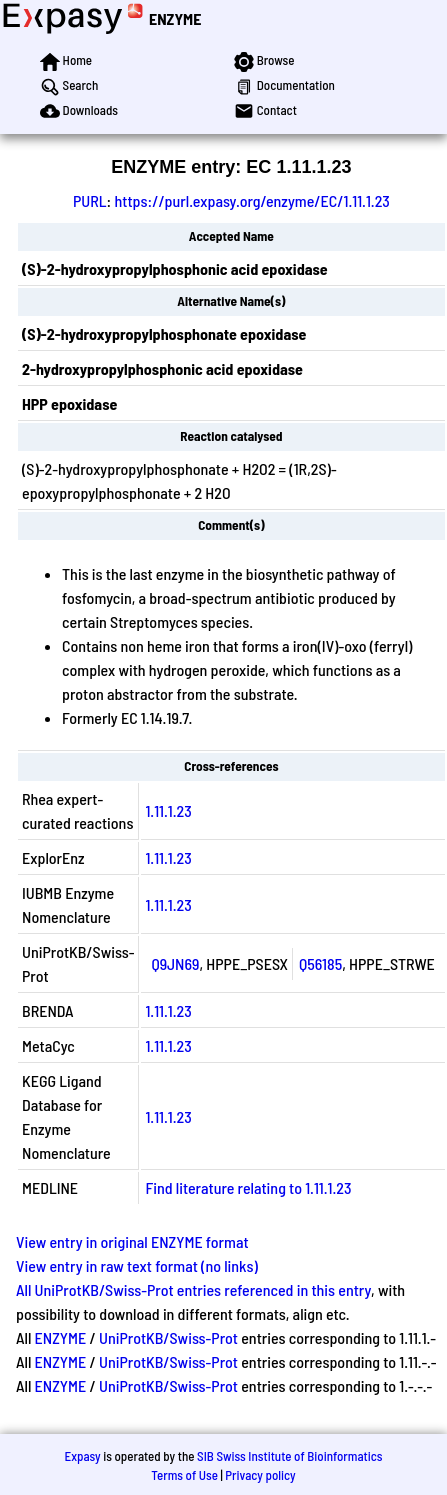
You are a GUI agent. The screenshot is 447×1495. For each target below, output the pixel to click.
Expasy (82, 1456)
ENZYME (175, 18)
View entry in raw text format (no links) (137, 1265)
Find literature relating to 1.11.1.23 (248, 1187)
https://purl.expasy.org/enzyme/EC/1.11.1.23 (251, 200)
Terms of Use (184, 1475)
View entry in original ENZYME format (132, 1241)
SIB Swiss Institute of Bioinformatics (289, 1456)
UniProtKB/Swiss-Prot (168, 1337)
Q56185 (320, 963)
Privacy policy (260, 1475)
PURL (90, 200)
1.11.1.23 (168, 810)
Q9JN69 (175, 963)
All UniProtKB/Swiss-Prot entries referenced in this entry (193, 1289)
